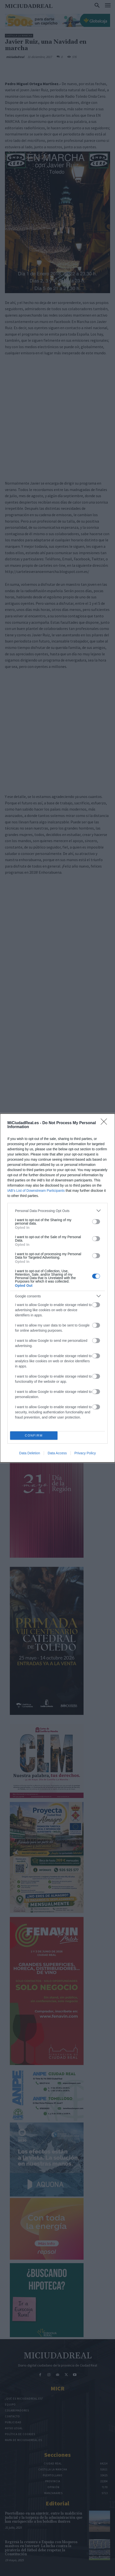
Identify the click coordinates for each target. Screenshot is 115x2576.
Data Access (57, 1453)
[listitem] (57, 1210)
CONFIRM (34, 1436)
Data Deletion (29, 1453)
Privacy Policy (85, 1453)
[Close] (105, 1123)
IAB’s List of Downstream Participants (36, 1191)
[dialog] (57, 1288)
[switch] (96, 1221)
